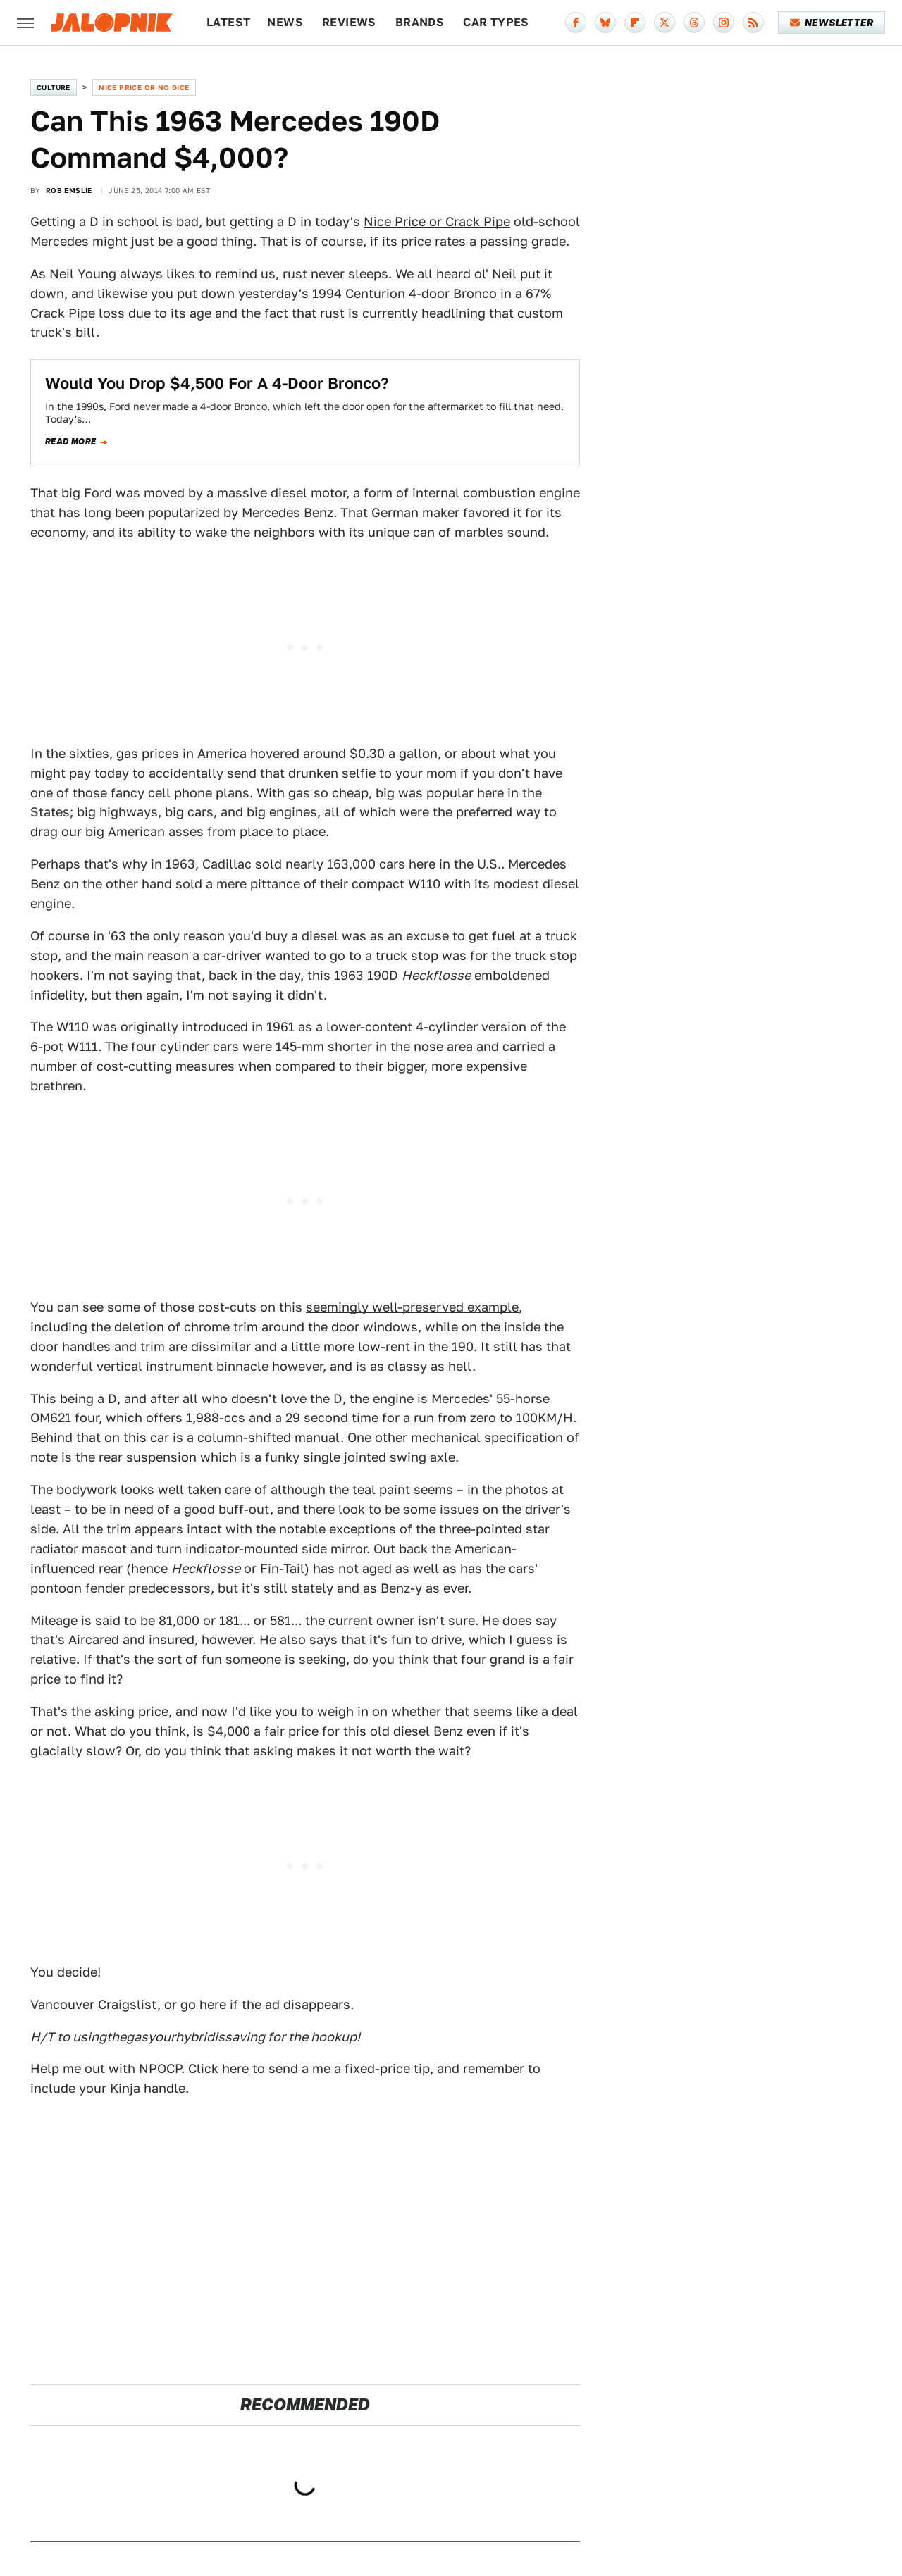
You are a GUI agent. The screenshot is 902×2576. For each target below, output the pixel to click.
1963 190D (402, 975)
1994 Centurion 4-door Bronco (404, 293)
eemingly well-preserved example (416, 1307)
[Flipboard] (634, 22)
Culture (53, 87)
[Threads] (694, 22)
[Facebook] (575, 22)
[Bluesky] (605, 22)
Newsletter (832, 22)
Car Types (496, 22)
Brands (419, 22)
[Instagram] (723, 22)
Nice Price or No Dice (144, 87)
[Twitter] (664, 22)
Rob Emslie (69, 190)
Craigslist (127, 2004)
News (285, 22)
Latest (228, 22)
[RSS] (753, 22)
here (212, 2004)
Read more (71, 441)
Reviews (349, 22)
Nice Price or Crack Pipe (437, 221)
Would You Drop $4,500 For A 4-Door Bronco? (217, 383)
